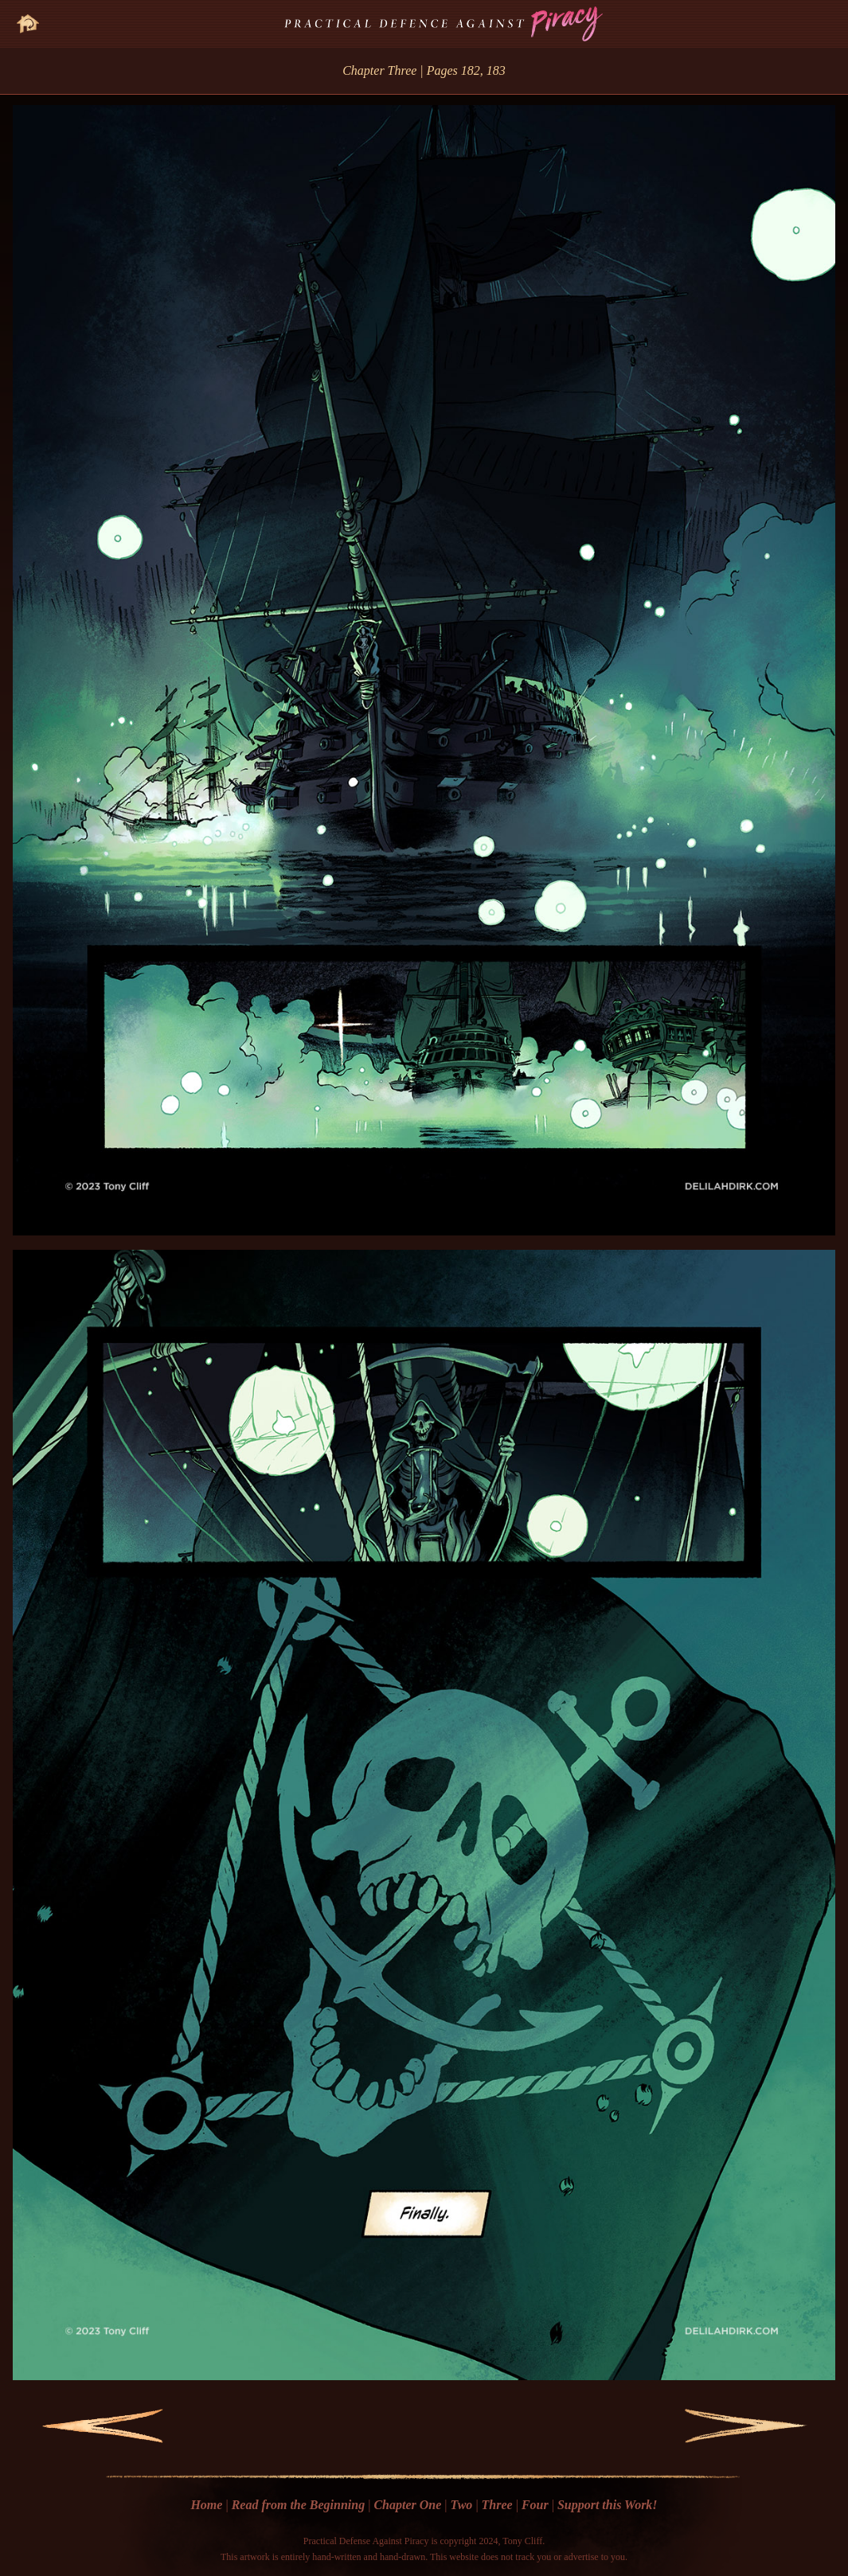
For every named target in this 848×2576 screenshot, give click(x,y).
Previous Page (79, 2426)
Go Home (28, 14)
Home (206, 2505)
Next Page (712, 2426)
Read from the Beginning (298, 2505)
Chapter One (407, 2505)
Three (497, 2505)
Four (535, 2505)
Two (462, 2505)
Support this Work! (607, 2505)
